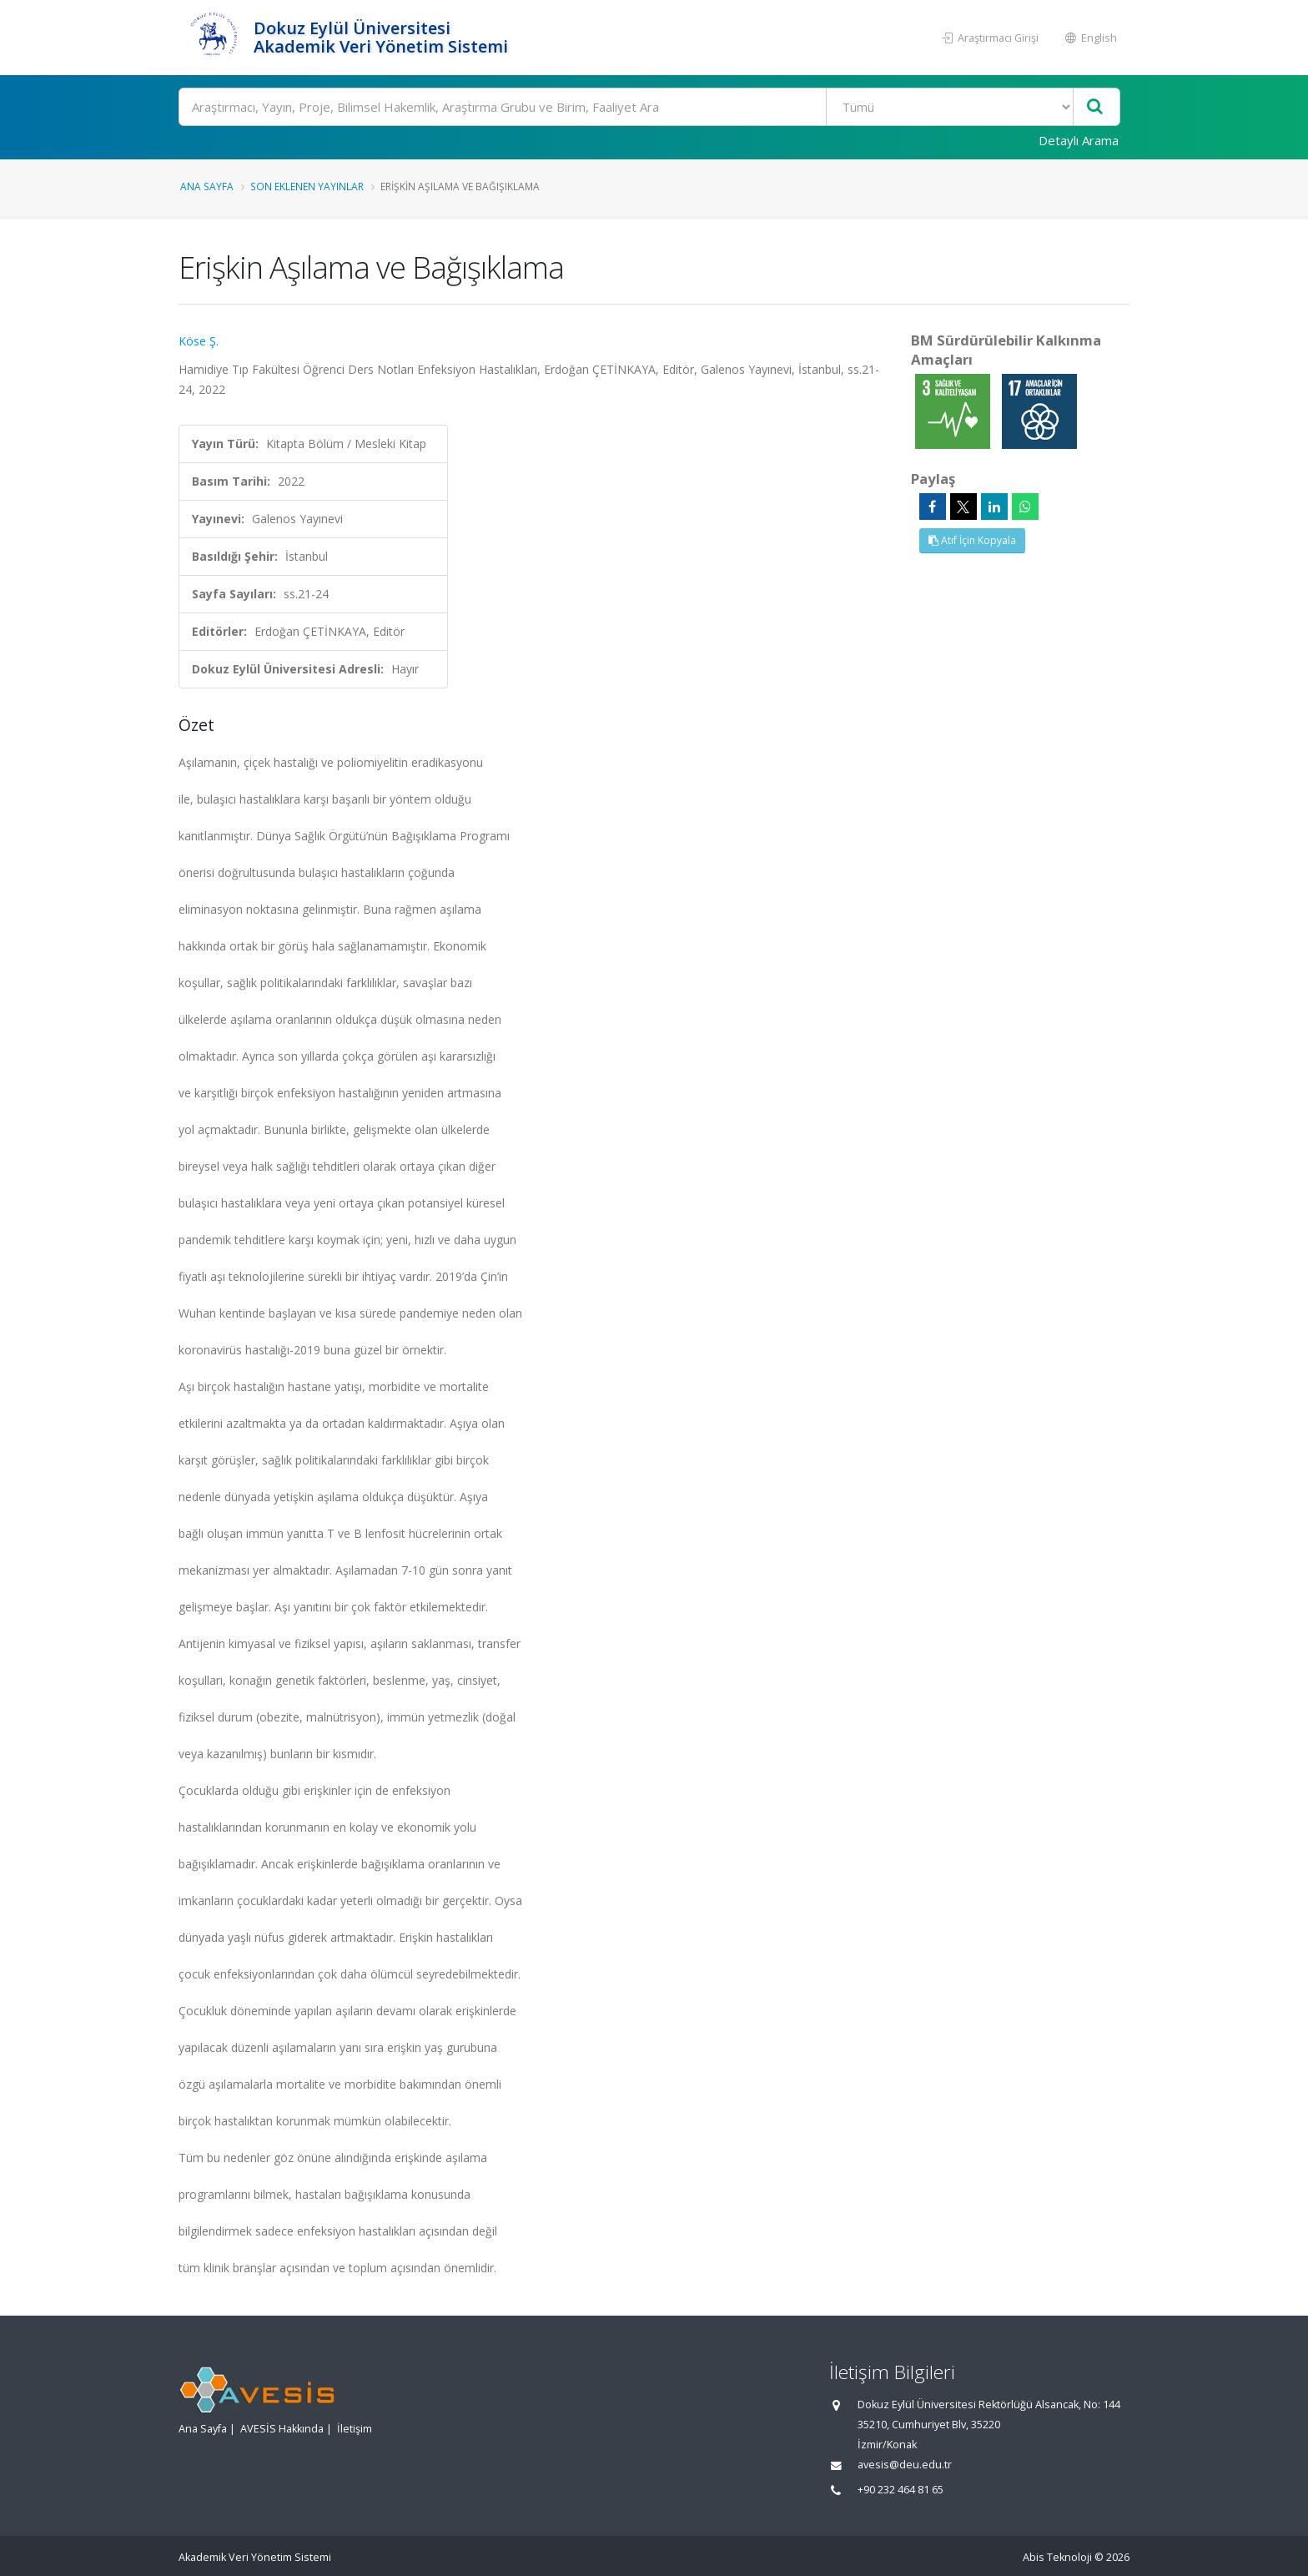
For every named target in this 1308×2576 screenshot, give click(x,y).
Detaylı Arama (1079, 140)
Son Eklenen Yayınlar (307, 186)
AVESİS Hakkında (282, 2429)
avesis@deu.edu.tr (905, 2465)
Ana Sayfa (207, 186)
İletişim (354, 2429)
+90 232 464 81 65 (900, 2490)
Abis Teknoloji (1057, 2557)
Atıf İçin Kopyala (972, 540)
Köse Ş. (199, 341)
